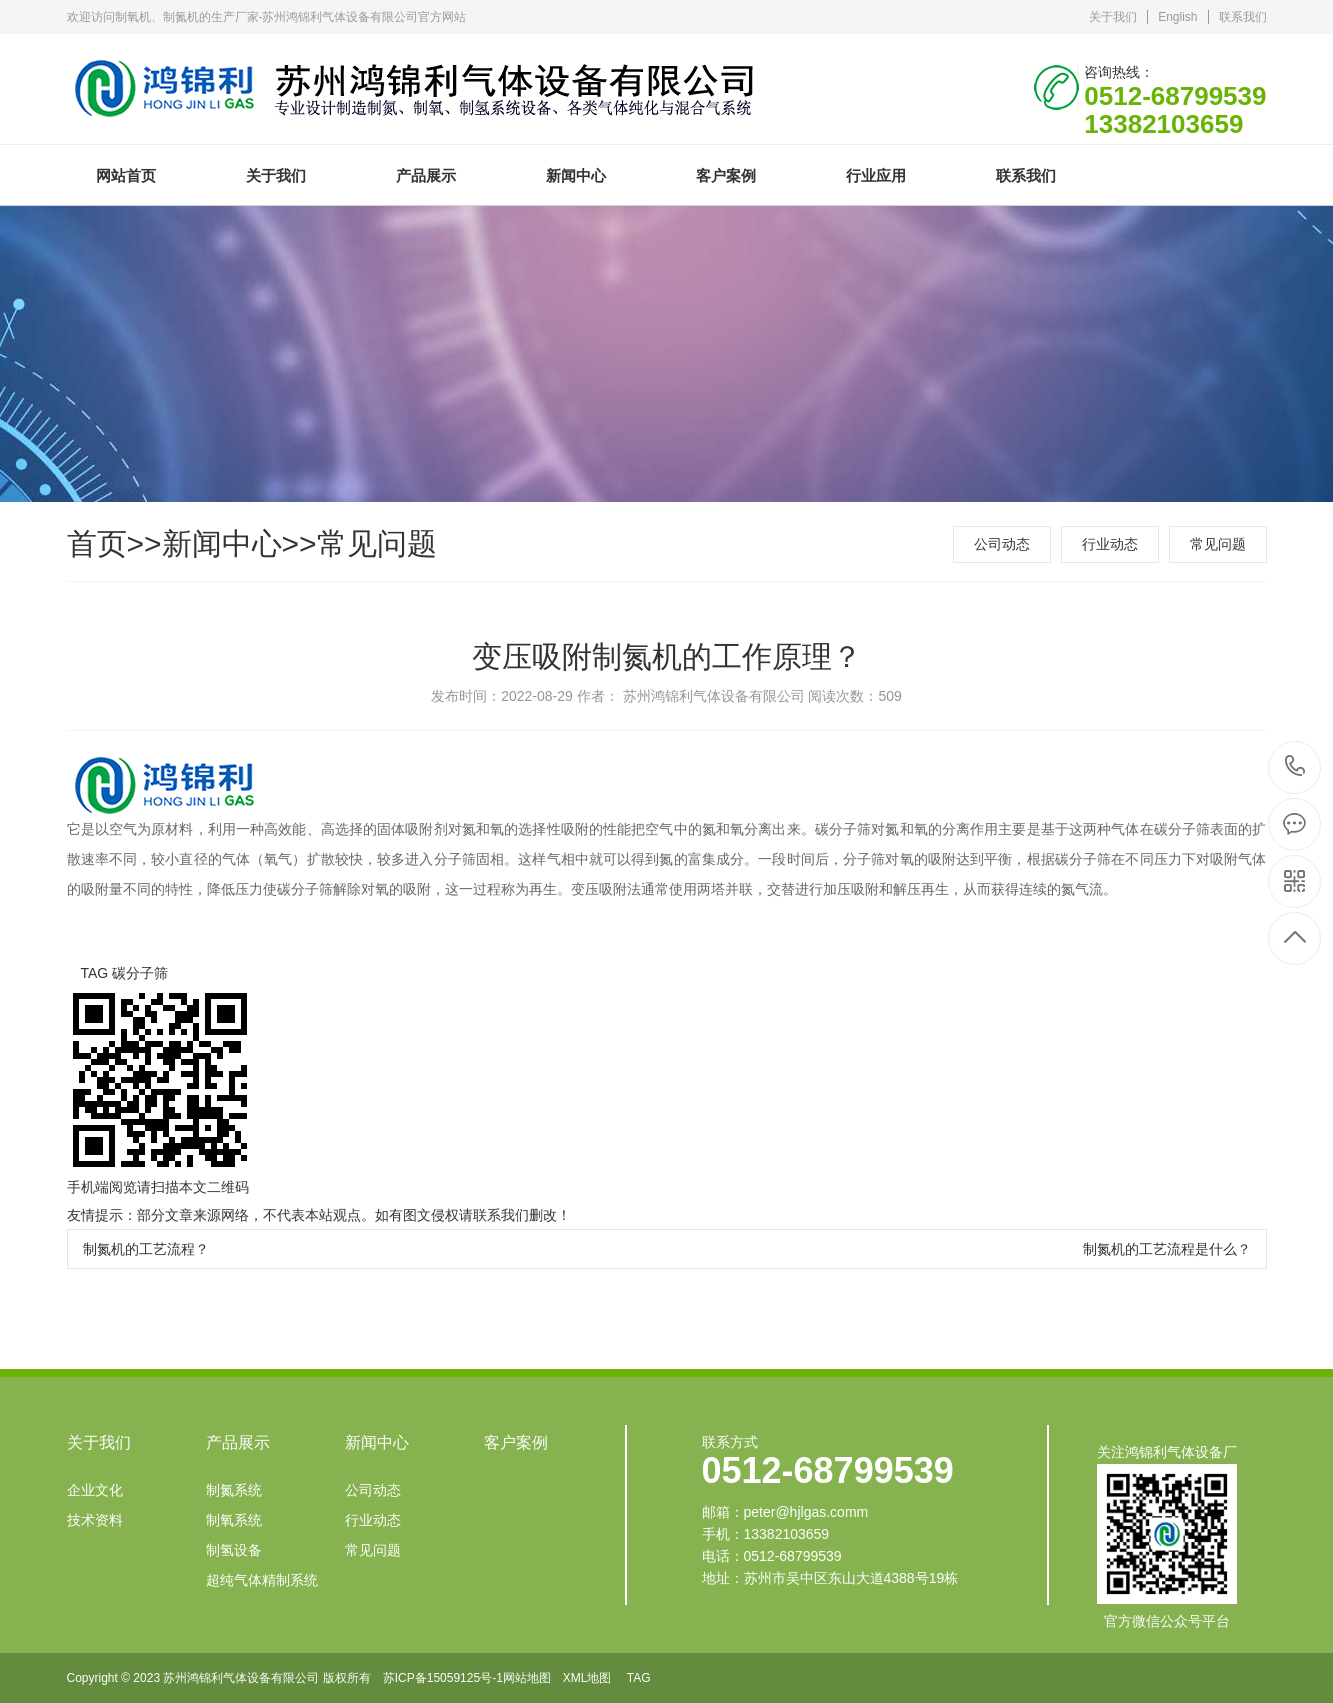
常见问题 (377, 543)
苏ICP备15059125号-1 (443, 1678)
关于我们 (1113, 17)
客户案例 (726, 175)
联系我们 (1243, 17)
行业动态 (1110, 544)
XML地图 (587, 1678)
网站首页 (126, 175)
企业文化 (95, 1490)
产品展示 (426, 175)
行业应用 (876, 175)
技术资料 (95, 1520)
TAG (639, 1678)
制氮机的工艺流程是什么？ (1167, 1249)
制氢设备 (234, 1550)
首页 (97, 543)
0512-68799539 (1295, 767)
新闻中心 (576, 175)
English (1177, 17)
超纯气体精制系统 (262, 1580)
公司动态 (1002, 544)
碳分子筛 (140, 973)
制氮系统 (234, 1490)
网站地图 (527, 1678)
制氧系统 (234, 1520)
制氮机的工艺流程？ (146, 1249)
